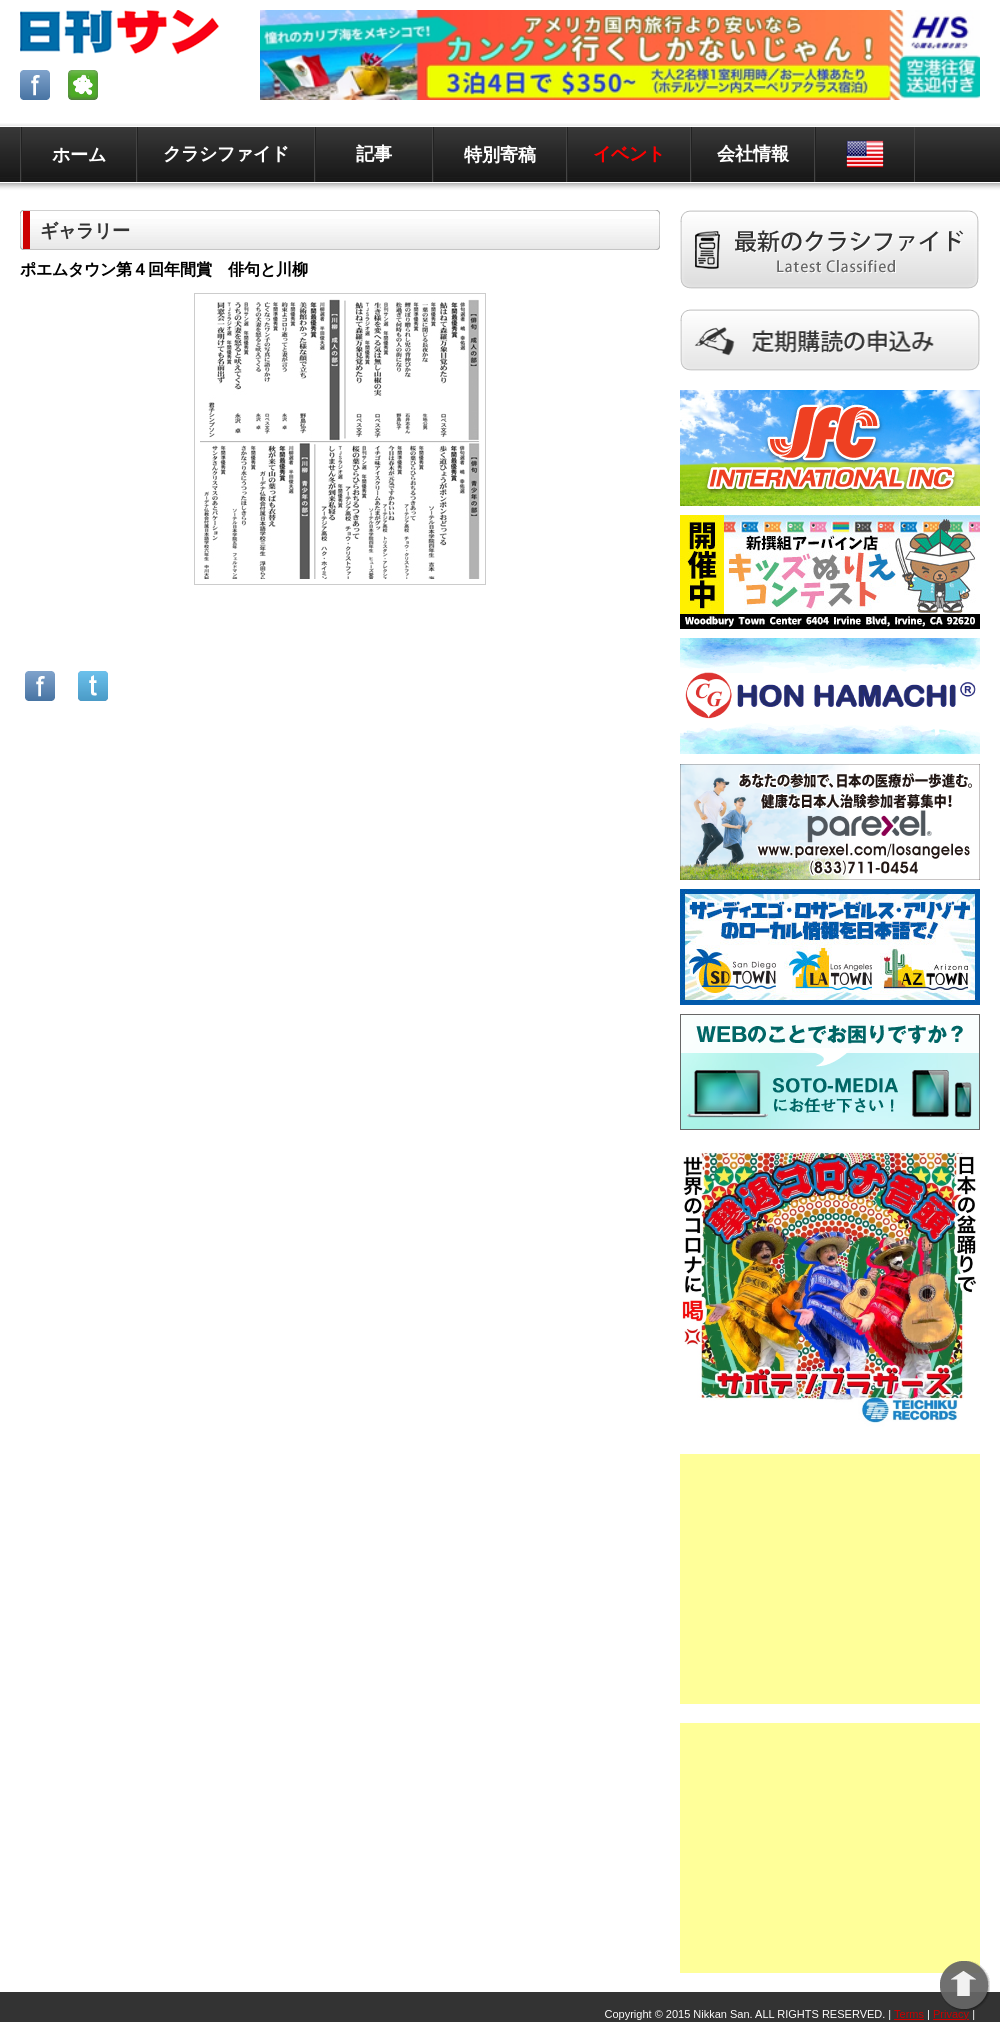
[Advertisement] (830, 1579)
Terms (909, 2014)
